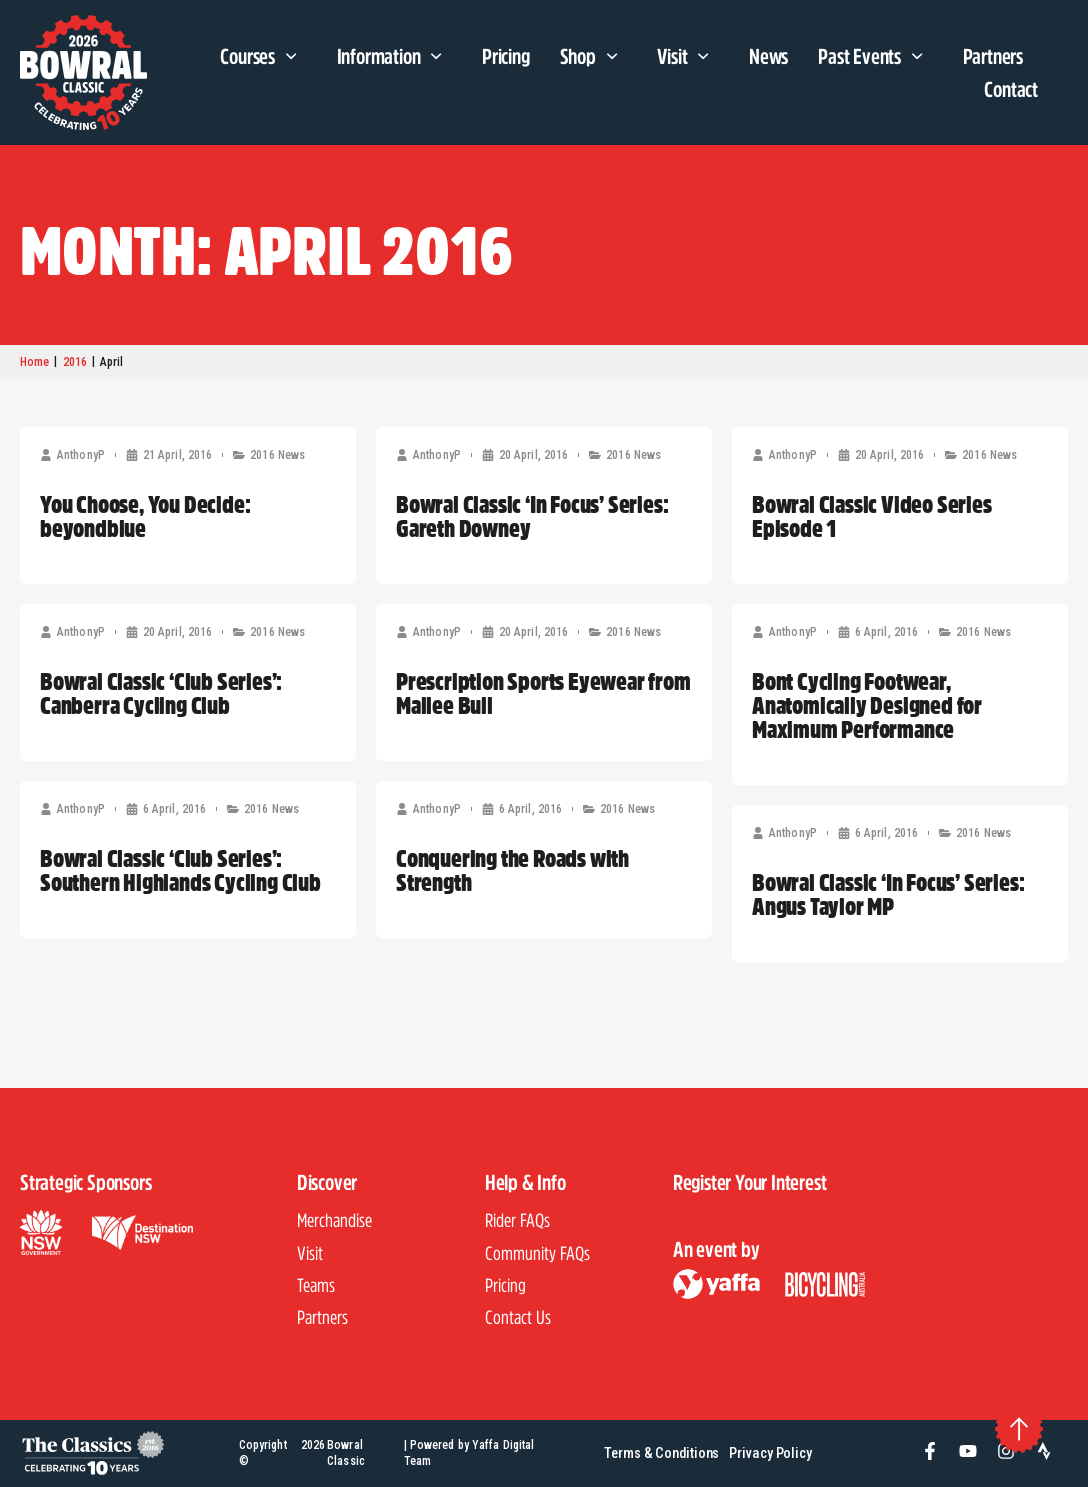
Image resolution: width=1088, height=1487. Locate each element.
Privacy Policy (770, 1453)
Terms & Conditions (661, 1453)
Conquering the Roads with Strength (512, 870)
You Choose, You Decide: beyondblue (145, 516)
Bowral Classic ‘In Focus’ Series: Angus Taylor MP (888, 894)
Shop (594, 57)
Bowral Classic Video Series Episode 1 (872, 516)
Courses (263, 57)
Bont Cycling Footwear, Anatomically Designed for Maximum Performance (867, 705)
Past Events (875, 57)
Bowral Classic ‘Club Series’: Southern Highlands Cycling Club (180, 870)
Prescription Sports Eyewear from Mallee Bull (543, 693)
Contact (1011, 89)
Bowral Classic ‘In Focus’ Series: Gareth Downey (532, 516)
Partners (993, 56)
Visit (688, 57)
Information (394, 57)
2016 (75, 362)
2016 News (277, 455)
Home (34, 362)
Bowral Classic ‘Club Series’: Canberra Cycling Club (161, 693)
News (768, 56)
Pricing (506, 56)
